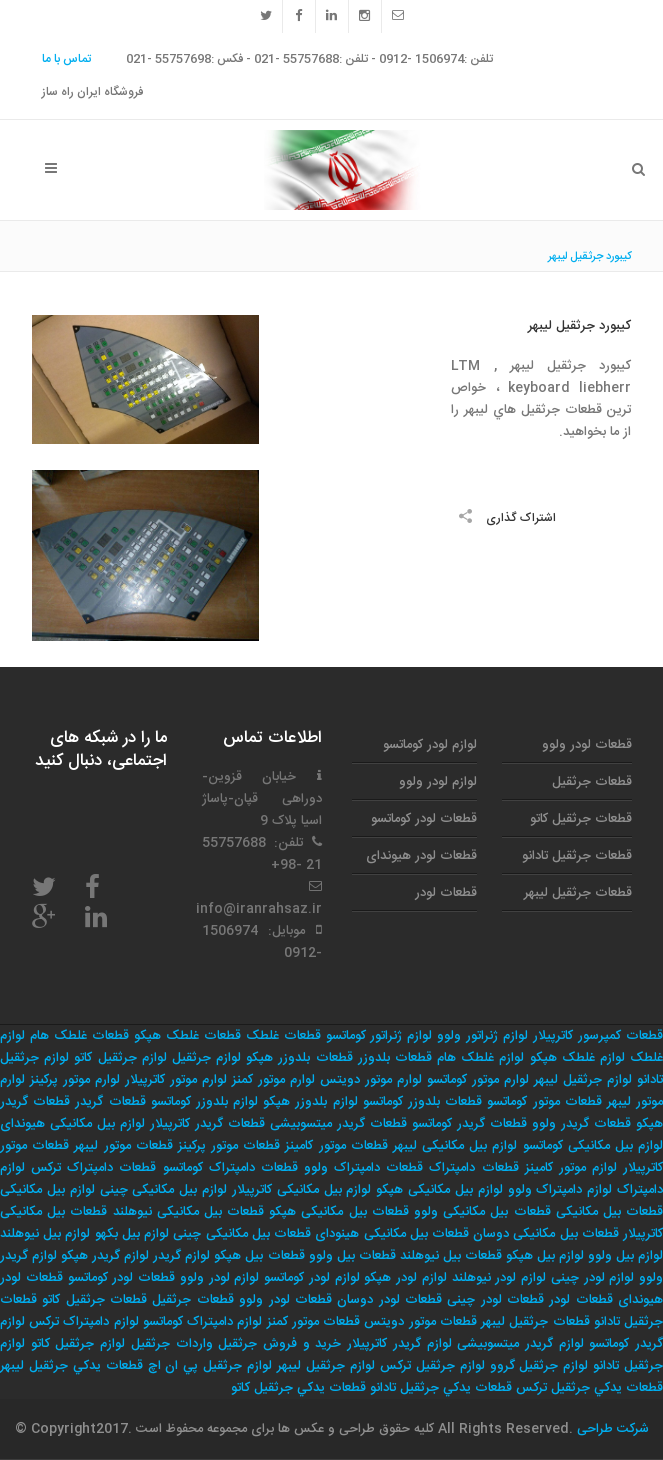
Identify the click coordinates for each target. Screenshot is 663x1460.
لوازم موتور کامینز (571, 1168)
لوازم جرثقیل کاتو (120, 1058)
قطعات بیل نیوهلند (451, 1256)
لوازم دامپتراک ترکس (83, 1322)
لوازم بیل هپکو (545, 1256)
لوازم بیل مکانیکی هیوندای (72, 1124)
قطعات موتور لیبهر (123, 1146)
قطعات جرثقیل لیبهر (578, 893)
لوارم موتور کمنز (273, 1080)
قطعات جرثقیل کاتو (581, 819)
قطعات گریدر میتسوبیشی (338, 1124)
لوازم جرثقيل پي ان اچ (210, 1366)
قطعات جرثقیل (592, 782)
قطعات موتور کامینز (336, 1146)
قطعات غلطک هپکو (187, 1036)
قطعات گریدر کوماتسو (469, 1124)
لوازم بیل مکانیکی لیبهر (455, 1146)
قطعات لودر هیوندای (421, 856)
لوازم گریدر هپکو (105, 1256)
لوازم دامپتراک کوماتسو (202, 1322)
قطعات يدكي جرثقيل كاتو (298, 1388)
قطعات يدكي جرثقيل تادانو (441, 1388)
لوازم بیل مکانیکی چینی (164, 1190)
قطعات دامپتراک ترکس (93, 1168)
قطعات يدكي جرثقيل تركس (589, 1388)
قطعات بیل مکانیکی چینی (242, 1234)
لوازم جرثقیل (206, 1058)
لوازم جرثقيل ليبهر (326, 1366)
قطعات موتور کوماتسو (544, 1102)
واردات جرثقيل (172, 1344)
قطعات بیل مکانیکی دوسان (546, 1234)
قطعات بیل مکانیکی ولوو (482, 1212)
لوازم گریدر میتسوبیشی (520, 1344)
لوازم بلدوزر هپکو (310, 1102)
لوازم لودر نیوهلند (499, 1278)
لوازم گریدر (181, 1256)
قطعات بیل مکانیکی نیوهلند (189, 1212)
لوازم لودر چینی (593, 1278)
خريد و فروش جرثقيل (279, 1344)
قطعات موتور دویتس (420, 1322)
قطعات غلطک (283, 1036)
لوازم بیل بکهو (132, 1234)
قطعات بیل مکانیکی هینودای (392, 1234)
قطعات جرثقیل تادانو (577, 856)
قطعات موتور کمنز (313, 1322)
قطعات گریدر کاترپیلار (207, 1124)
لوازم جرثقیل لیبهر (583, 1080)
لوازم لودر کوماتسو (430, 745)
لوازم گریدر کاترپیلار (399, 1344)
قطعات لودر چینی (495, 1300)
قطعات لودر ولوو (587, 745)
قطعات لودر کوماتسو (424, 819)
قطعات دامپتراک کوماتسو (230, 1168)
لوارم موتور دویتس (371, 1080)
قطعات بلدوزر (395, 1058)
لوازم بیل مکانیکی (47, 1190)
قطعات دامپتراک (473, 1168)
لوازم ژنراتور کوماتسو (379, 1036)
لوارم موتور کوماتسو (478, 1080)
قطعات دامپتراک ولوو (363, 1168)
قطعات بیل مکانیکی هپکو (339, 1212)
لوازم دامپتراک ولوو (560, 1190)
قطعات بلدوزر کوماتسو (422, 1102)
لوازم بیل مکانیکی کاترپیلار (302, 1190)
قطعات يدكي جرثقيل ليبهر (71, 1366)
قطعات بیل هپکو (259, 1256)
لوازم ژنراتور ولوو (482, 1036)
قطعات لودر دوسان (389, 1300)
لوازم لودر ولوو (438, 782)
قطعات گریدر (110, 1102)
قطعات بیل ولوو (352, 1256)
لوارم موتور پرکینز (75, 1080)
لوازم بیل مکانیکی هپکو (439, 1190)
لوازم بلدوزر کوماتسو (204, 1102)
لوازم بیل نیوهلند (45, 1234)
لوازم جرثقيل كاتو (78, 1344)
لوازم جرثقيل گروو (539, 1366)
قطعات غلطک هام (79, 1036)
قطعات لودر (446, 893)
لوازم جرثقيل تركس (432, 1366)
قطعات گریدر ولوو (581, 1124)
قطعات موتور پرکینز (229, 1146)
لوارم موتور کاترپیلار (176, 1080)
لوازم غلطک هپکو (577, 1058)
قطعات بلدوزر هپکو (299, 1058)
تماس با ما (66, 59)
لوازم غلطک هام (480, 1058)
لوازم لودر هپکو (405, 1278)
